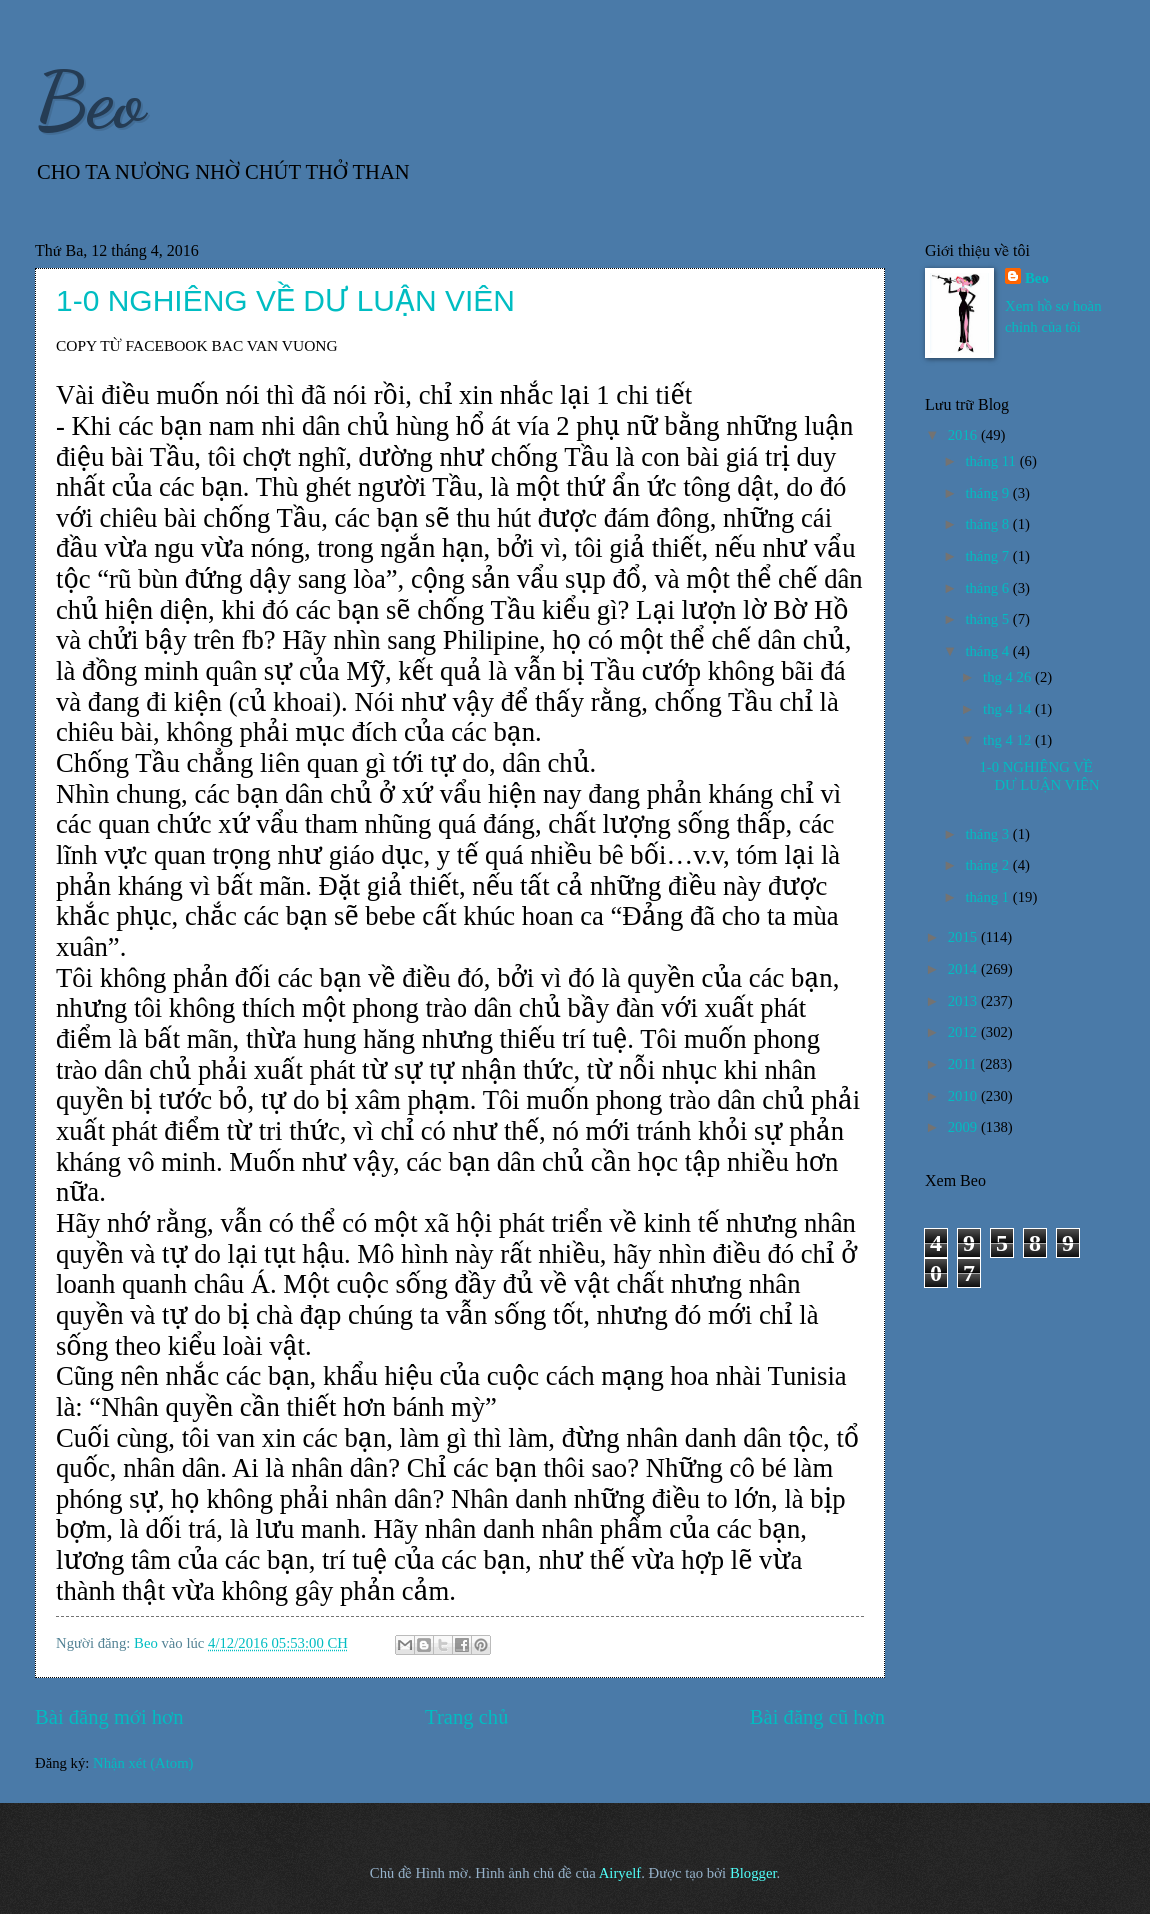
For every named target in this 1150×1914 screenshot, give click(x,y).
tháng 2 (988, 865)
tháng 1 (988, 897)
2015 (964, 937)
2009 (964, 1127)
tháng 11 (992, 461)
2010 (964, 1096)
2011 (964, 1064)
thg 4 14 (1009, 709)
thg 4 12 (1009, 740)
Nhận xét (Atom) (143, 1763)
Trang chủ (466, 1717)
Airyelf (620, 1873)
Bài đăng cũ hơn (817, 1717)
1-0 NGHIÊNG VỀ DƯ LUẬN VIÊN (285, 300)
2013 (964, 1001)
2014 (964, 969)
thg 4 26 (1009, 677)
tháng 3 (988, 834)
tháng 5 (988, 619)
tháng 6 (988, 588)
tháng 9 (988, 493)
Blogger (753, 1873)
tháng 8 (988, 524)
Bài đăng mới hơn (109, 1717)
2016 (964, 435)
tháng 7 (988, 556)
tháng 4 (988, 651)
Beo (90, 100)
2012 (964, 1032)
